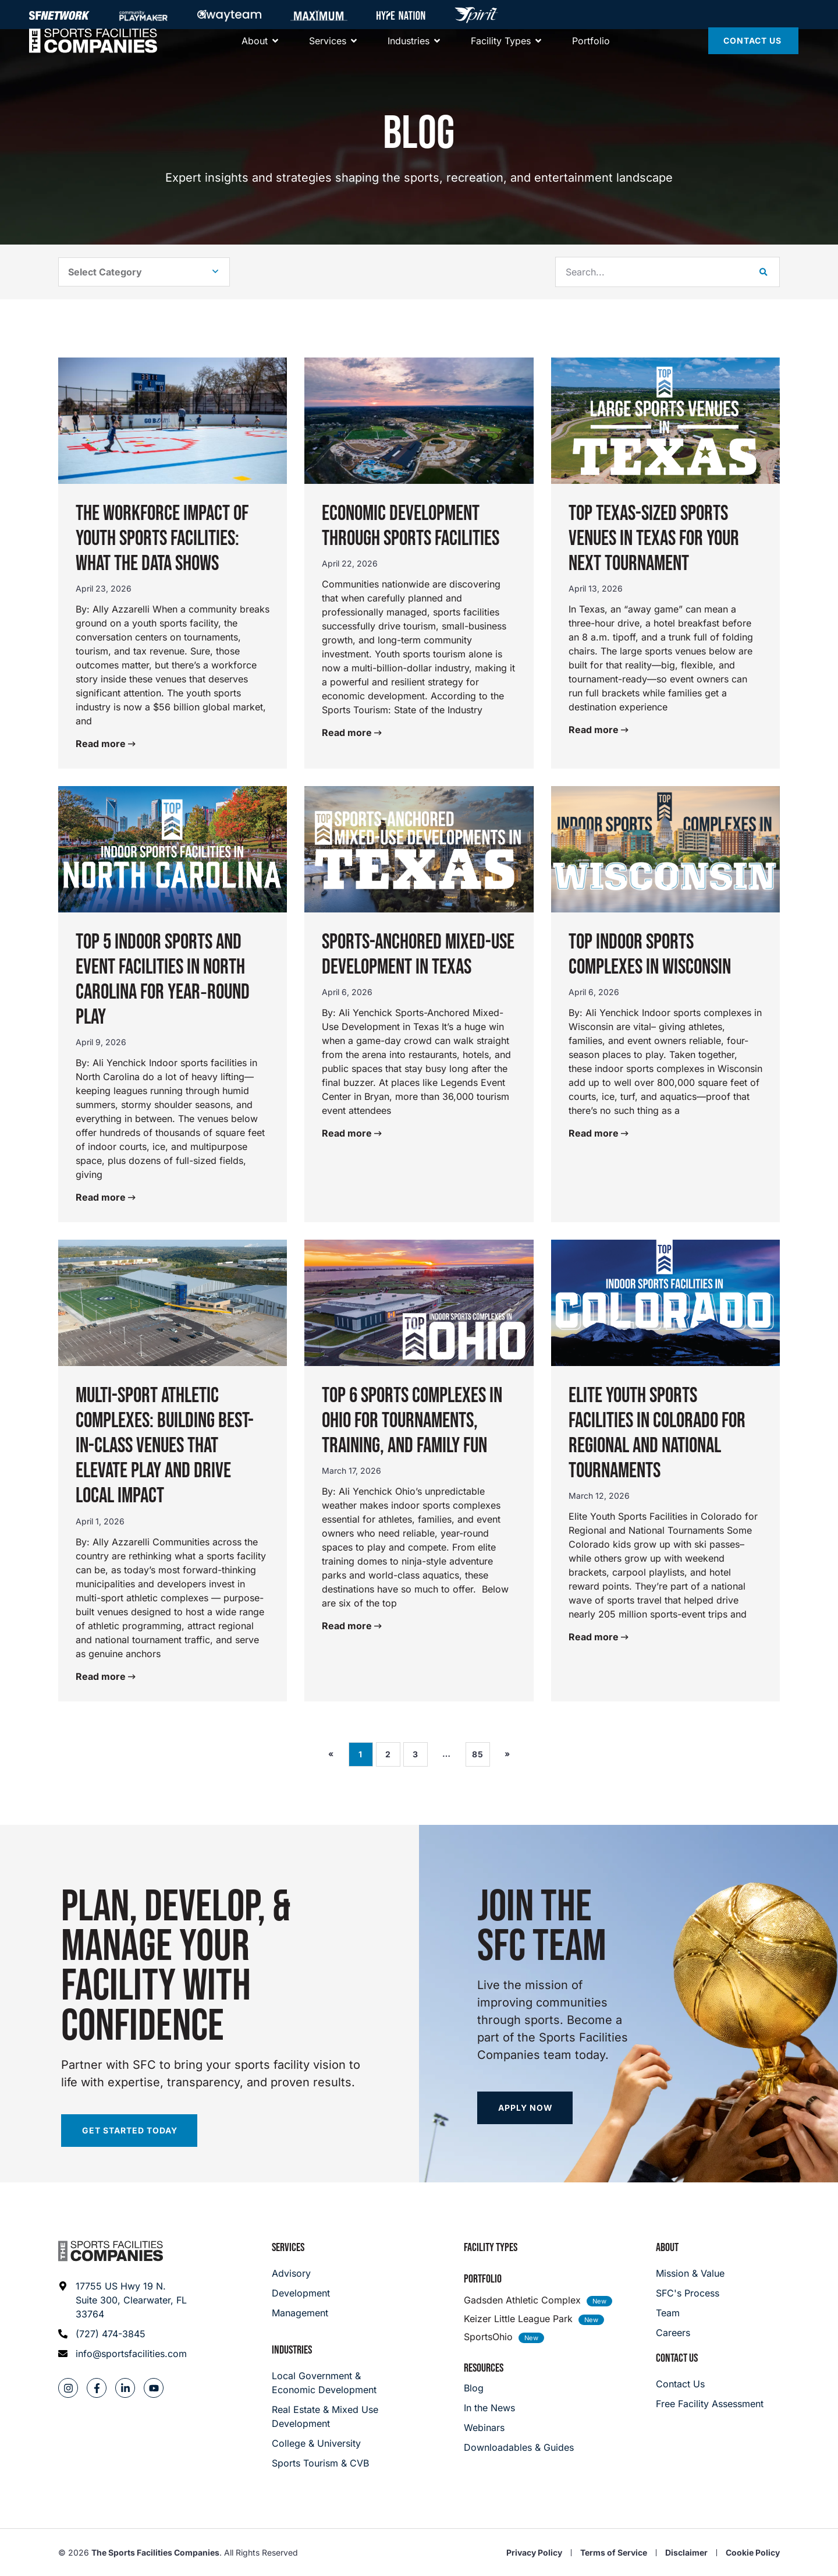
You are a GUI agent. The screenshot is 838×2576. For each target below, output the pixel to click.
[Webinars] (519, 2428)
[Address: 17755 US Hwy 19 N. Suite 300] (123, 2300)
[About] (255, 52)
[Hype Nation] (401, 15)
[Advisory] (301, 2273)
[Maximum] (318, 15)
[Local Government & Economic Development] (327, 2383)
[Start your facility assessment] (129, 2130)
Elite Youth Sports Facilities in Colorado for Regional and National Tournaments (657, 1433)
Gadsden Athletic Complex (522, 2300)
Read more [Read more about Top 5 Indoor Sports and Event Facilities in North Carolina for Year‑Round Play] (102, 1197)
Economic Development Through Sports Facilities (410, 526)
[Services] (327, 52)
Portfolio (483, 2279)
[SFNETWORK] (59, 15)
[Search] (763, 271)
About (667, 2248)
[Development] (301, 2293)
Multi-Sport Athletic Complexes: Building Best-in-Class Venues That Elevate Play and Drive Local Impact (165, 1446)
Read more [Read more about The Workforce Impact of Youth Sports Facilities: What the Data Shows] (102, 743)
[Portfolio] (591, 52)
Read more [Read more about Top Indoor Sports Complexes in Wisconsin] (595, 1133)
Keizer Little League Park (518, 2318)
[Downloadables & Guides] (519, 2447)
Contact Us (677, 2358)
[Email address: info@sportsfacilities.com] (123, 2354)
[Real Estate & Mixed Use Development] (327, 2416)
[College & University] (327, 2443)
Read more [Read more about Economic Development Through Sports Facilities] (348, 732)
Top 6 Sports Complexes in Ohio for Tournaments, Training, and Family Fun (412, 1421)
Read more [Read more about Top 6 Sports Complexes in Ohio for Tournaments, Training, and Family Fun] (348, 1626)
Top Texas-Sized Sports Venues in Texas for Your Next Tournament (654, 538)
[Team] (690, 2313)
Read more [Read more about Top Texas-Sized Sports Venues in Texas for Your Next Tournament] (595, 729)
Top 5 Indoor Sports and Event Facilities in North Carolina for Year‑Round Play (163, 980)
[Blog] (519, 2388)
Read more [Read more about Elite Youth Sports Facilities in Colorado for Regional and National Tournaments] (595, 1637)
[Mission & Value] (690, 2273)
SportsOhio (488, 2337)
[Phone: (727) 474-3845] (123, 2334)
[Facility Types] (501, 52)
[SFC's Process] (690, 2293)
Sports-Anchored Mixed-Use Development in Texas (418, 955)
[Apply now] (525, 2108)
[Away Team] (229, 15)
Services (288, 2248)
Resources (483, 2368)
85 (481, 1750)
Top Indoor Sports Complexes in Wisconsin (650, 955)
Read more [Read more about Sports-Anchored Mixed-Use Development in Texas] (348, 1133)
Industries (292, 2350)
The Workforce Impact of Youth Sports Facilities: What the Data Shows (162, 538)
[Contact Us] (753, 52)
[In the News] (519, 2408)
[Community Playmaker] (143, 15)
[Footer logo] (110, 2251)
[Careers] (690, 2333)
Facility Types (490, 2248)
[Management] (301, 2313)
